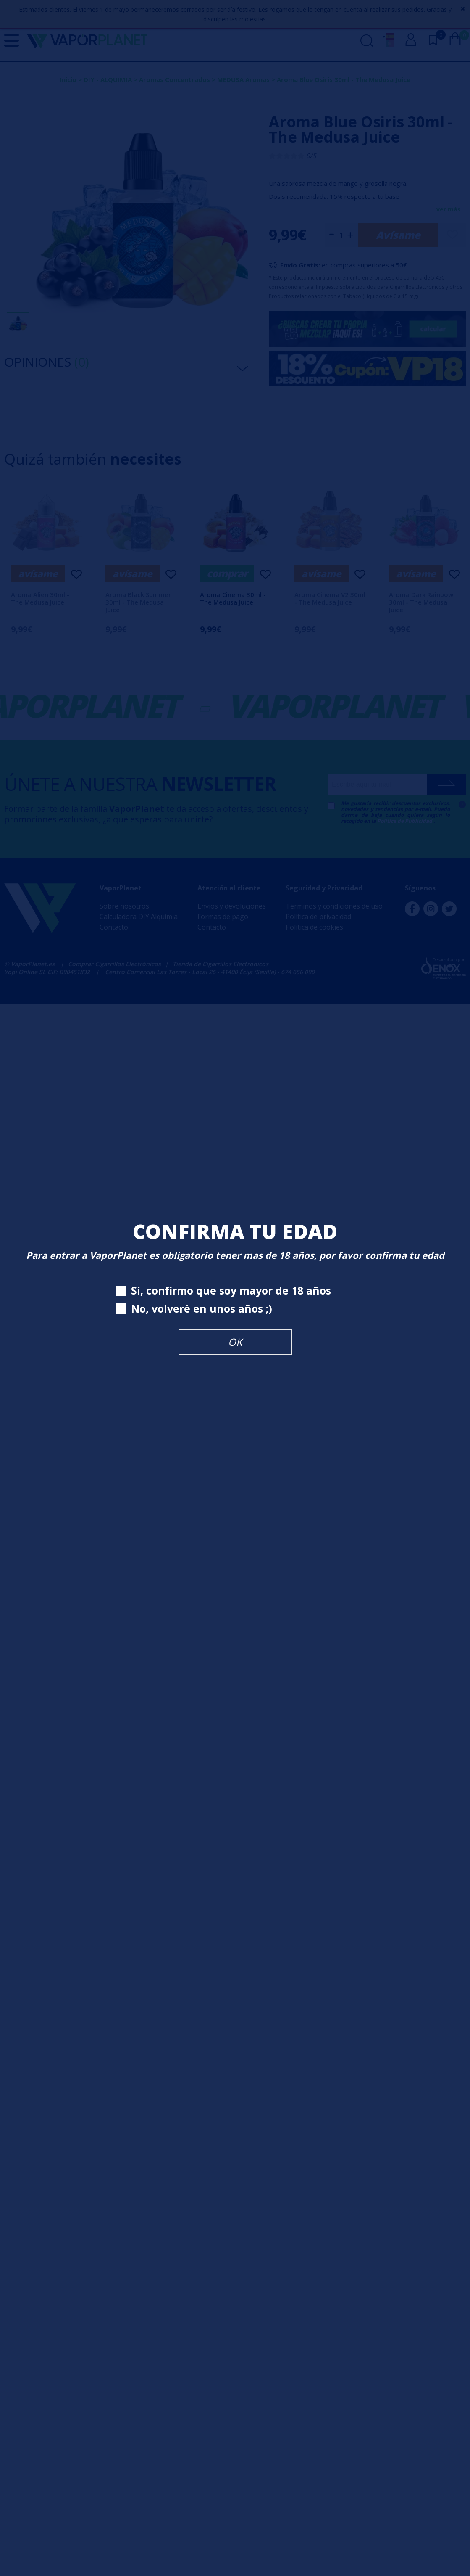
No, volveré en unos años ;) (194, 1309)
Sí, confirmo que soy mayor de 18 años (223, 1291)
